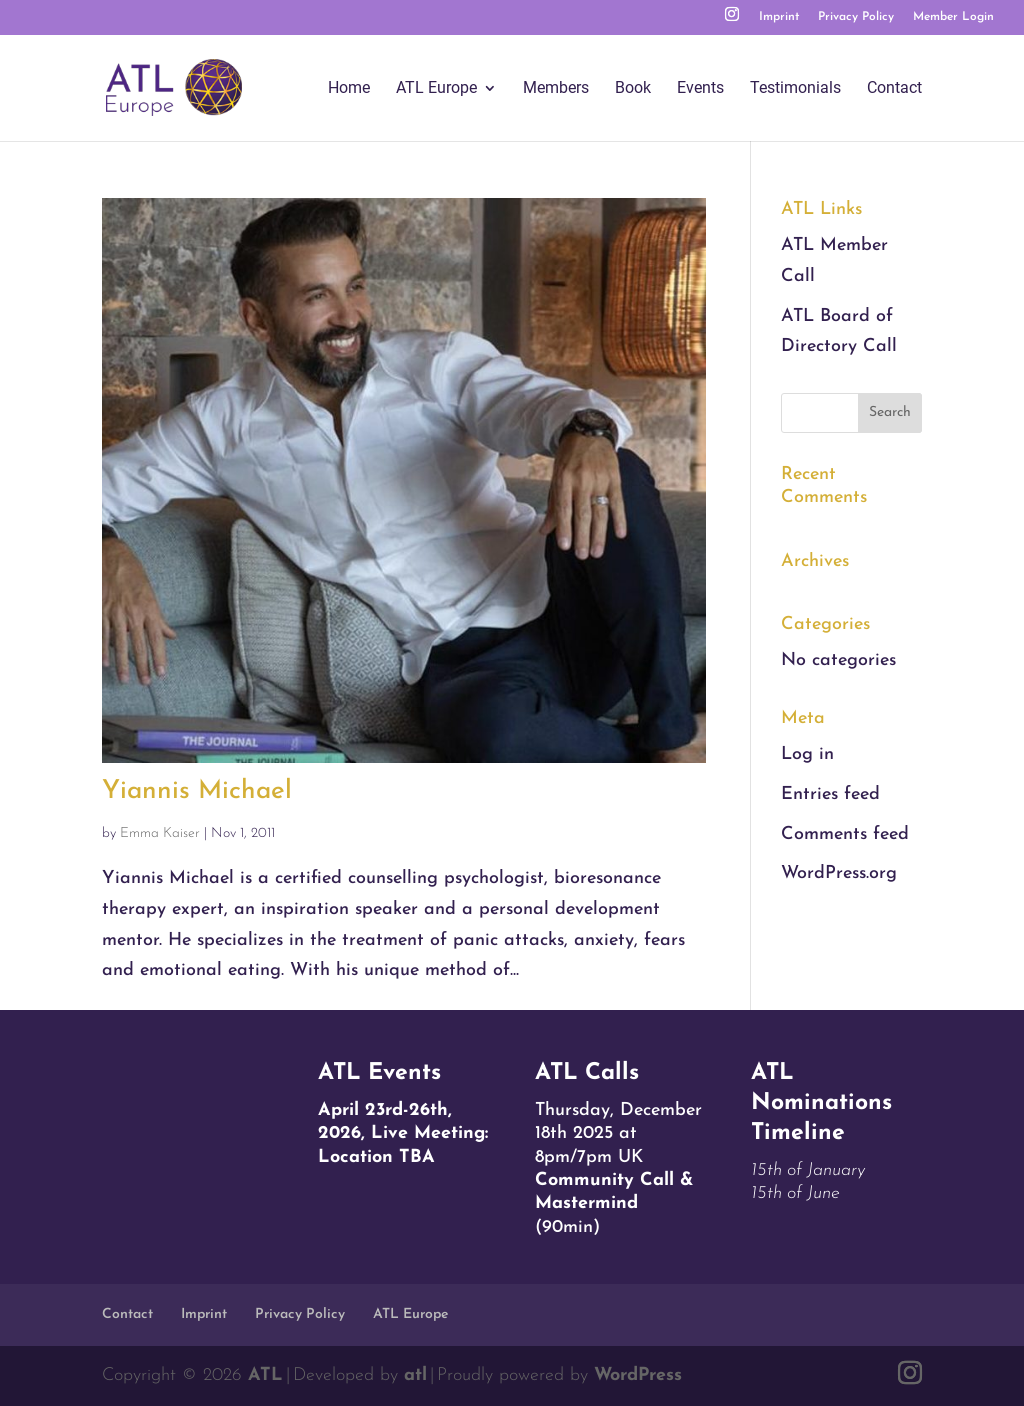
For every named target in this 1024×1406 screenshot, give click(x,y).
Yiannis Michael (197, 791)
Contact (894, 89)
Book (633, 89)
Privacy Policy (856, 17)
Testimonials (795, 89)
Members (556, 89)
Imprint (779, 17)
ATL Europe (436, 89)
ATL (265, 1375)
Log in (807, 754)
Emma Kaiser (160, 833)
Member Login (953, 17)
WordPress (638, 1375)
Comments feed (845, 834)
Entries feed (830, 794)
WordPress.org (839, 873)
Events (700, 89)
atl (415, 1375)
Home (349, 89)
